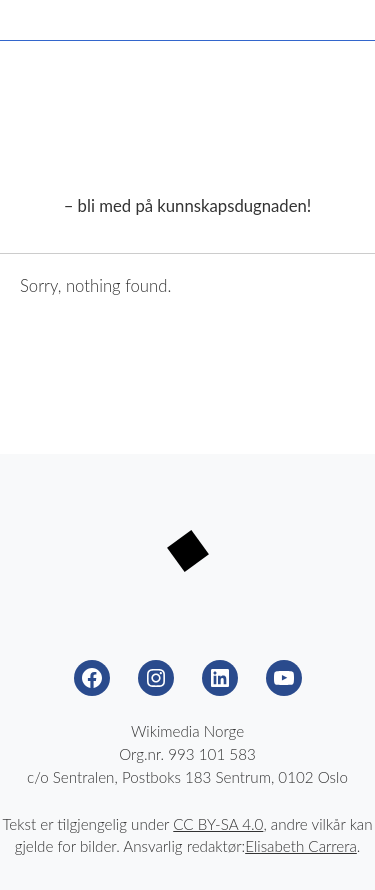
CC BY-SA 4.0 (218, 824)
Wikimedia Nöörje (188, 132)
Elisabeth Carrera (301, 846)
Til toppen (335, 850)
